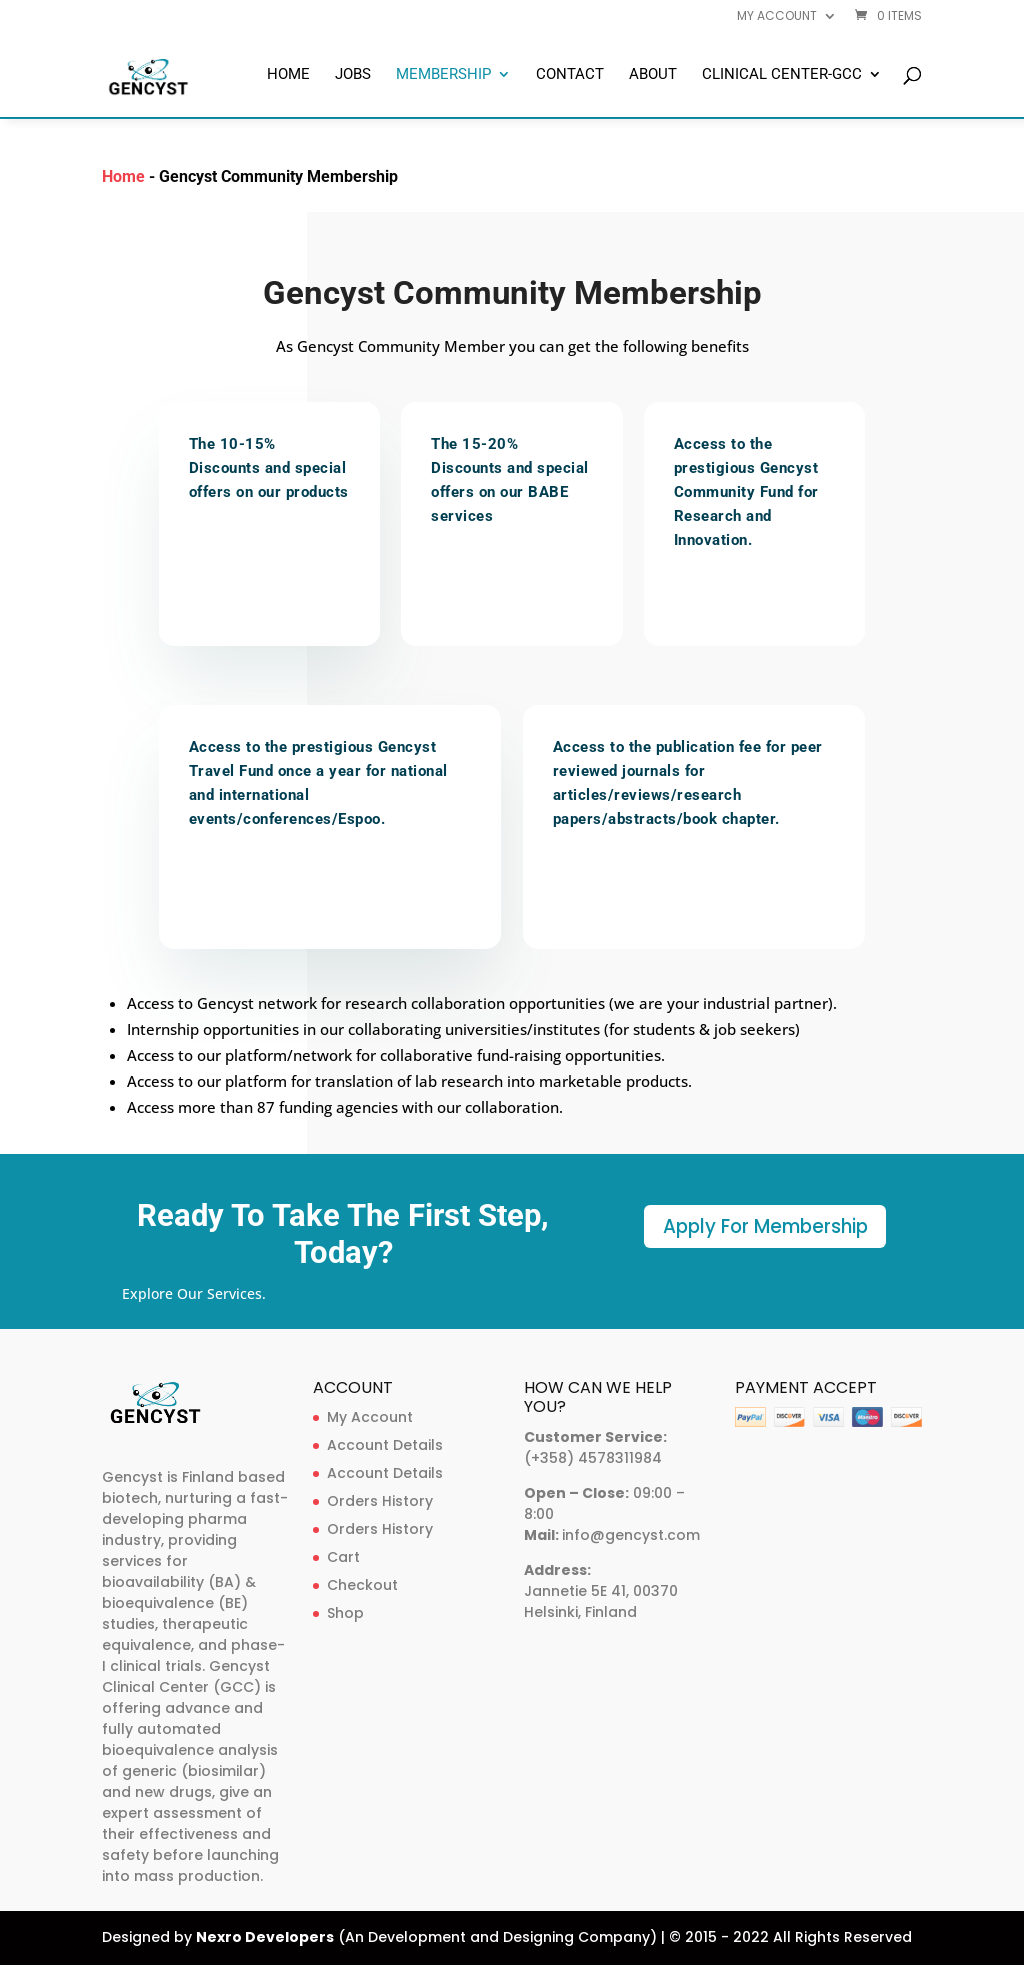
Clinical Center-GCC (782, 75)
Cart (343, 1554)
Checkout (362, 1582)
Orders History (380, 1498)
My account (777, 17)
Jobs (353, 75)
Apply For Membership (765, 1228)
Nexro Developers (265, 1934)
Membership (443, 75)
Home (288, 75)
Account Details (385, 1442)
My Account (370, 1414)
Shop (345, 1610)
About (653, 75)
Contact (570, 75)
